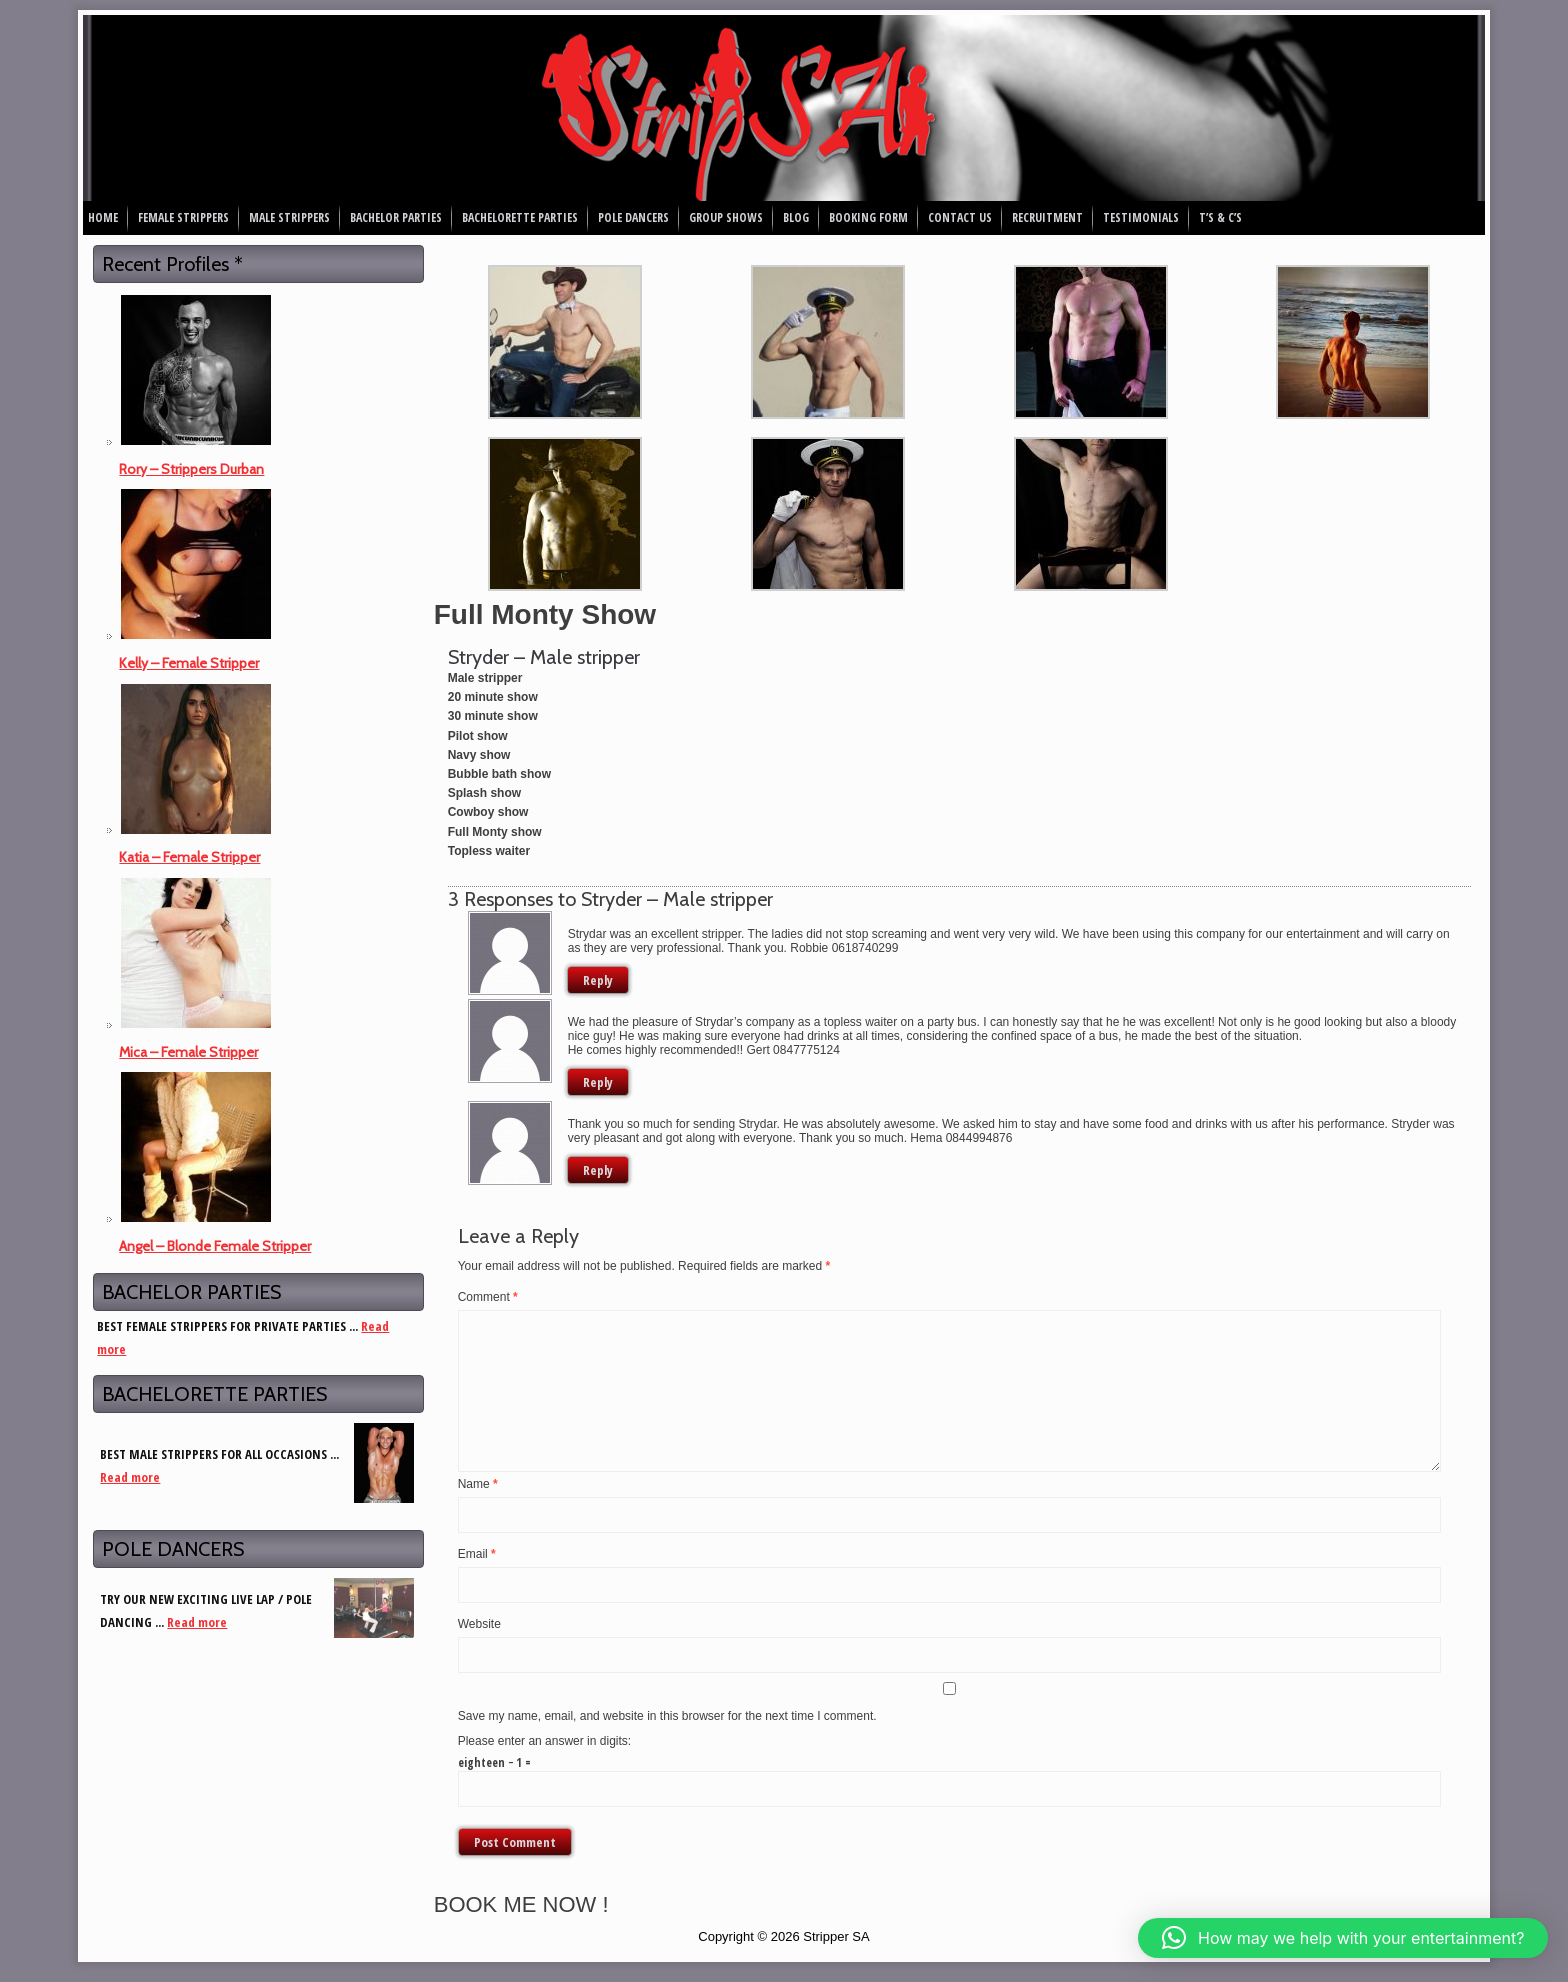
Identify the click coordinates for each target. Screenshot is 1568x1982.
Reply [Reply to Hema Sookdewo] (598, 1170)
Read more (130, 1477)
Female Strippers (183, 217)
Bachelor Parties (396, 217)
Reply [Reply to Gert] (598, 1082)
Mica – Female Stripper (188, 1052)
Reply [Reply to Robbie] (598, 980)
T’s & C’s (1220, 217)
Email (477, 1554)
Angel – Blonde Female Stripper (215, 1246)
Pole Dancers (633, 217)
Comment (488, 1297)
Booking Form (868, 217)
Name (478, 1484)
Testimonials (1141, 217)
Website (479, 1624)
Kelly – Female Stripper (189, 663)
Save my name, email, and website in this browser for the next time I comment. (667, 1716)
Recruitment (1047, 217)
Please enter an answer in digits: (544, 1741)
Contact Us (960, 217)
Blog (796, 217)
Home (103, 217)
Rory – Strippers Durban (191, 469)
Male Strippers (289, 217)
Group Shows (726, 217)
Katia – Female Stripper (189, 857)
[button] (1343, 1938)
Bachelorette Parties (520, 217)
